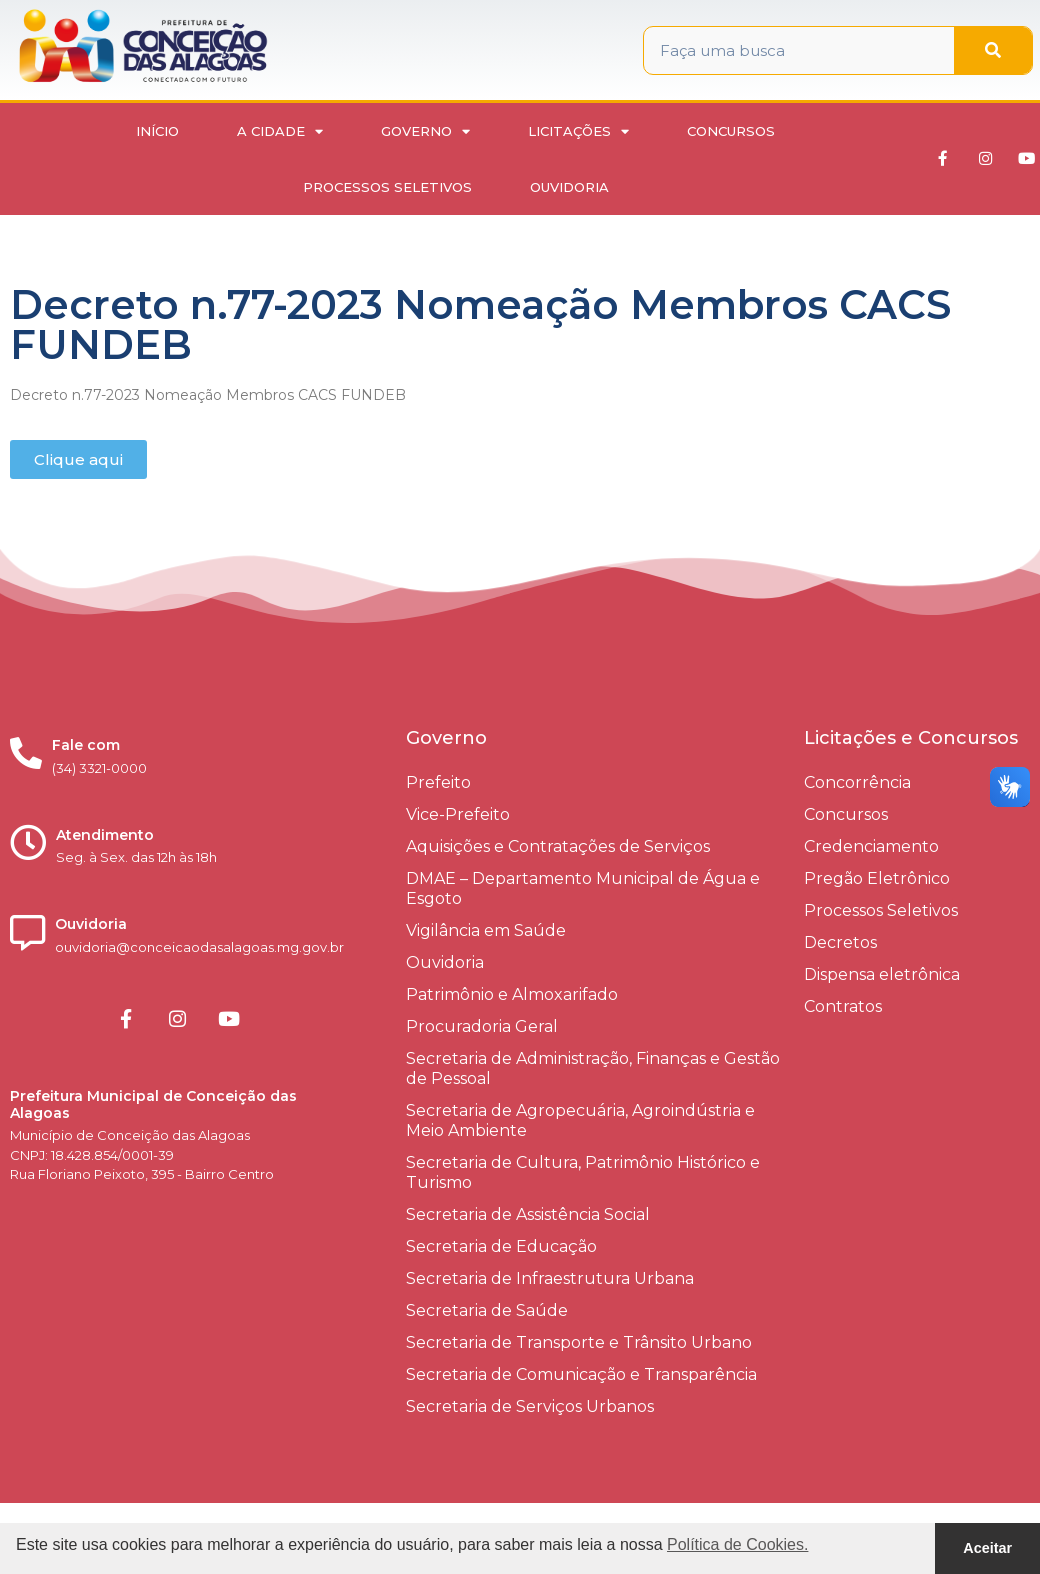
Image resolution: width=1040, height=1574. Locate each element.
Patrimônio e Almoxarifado (512, 994)
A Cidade (280, 131)
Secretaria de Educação (501, 1246)
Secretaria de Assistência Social (528, 1214)
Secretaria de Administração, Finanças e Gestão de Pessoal (593, 1068)
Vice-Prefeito (458, 814)
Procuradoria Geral (482, 1026)
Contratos (843, 1006)
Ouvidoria (569, 187)
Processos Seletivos (387, 187)
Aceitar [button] (987, 1548)
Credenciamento (871, 846)
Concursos (731, 131)
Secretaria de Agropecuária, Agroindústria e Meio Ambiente (580, 1120)
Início (157, 131)
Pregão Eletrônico (877, 878)
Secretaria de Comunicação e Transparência (581, 1374)
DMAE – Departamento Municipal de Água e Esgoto (583, 888)
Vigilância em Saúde (486, 930)
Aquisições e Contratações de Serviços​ (558, 846)
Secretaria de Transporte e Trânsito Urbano (579, 1342)
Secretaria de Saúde (487, 1310)
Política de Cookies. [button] (737, 1544)
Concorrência (857, 782)
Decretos (840, 942)
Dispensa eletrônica (882, 974)
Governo (425, 131)
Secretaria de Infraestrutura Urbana (550, 1278)
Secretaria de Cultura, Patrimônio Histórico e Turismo (583, 1172)
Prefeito (438, 782)
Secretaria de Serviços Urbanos (530, 1406)
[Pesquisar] (993, 50)
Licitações (578, 131)
